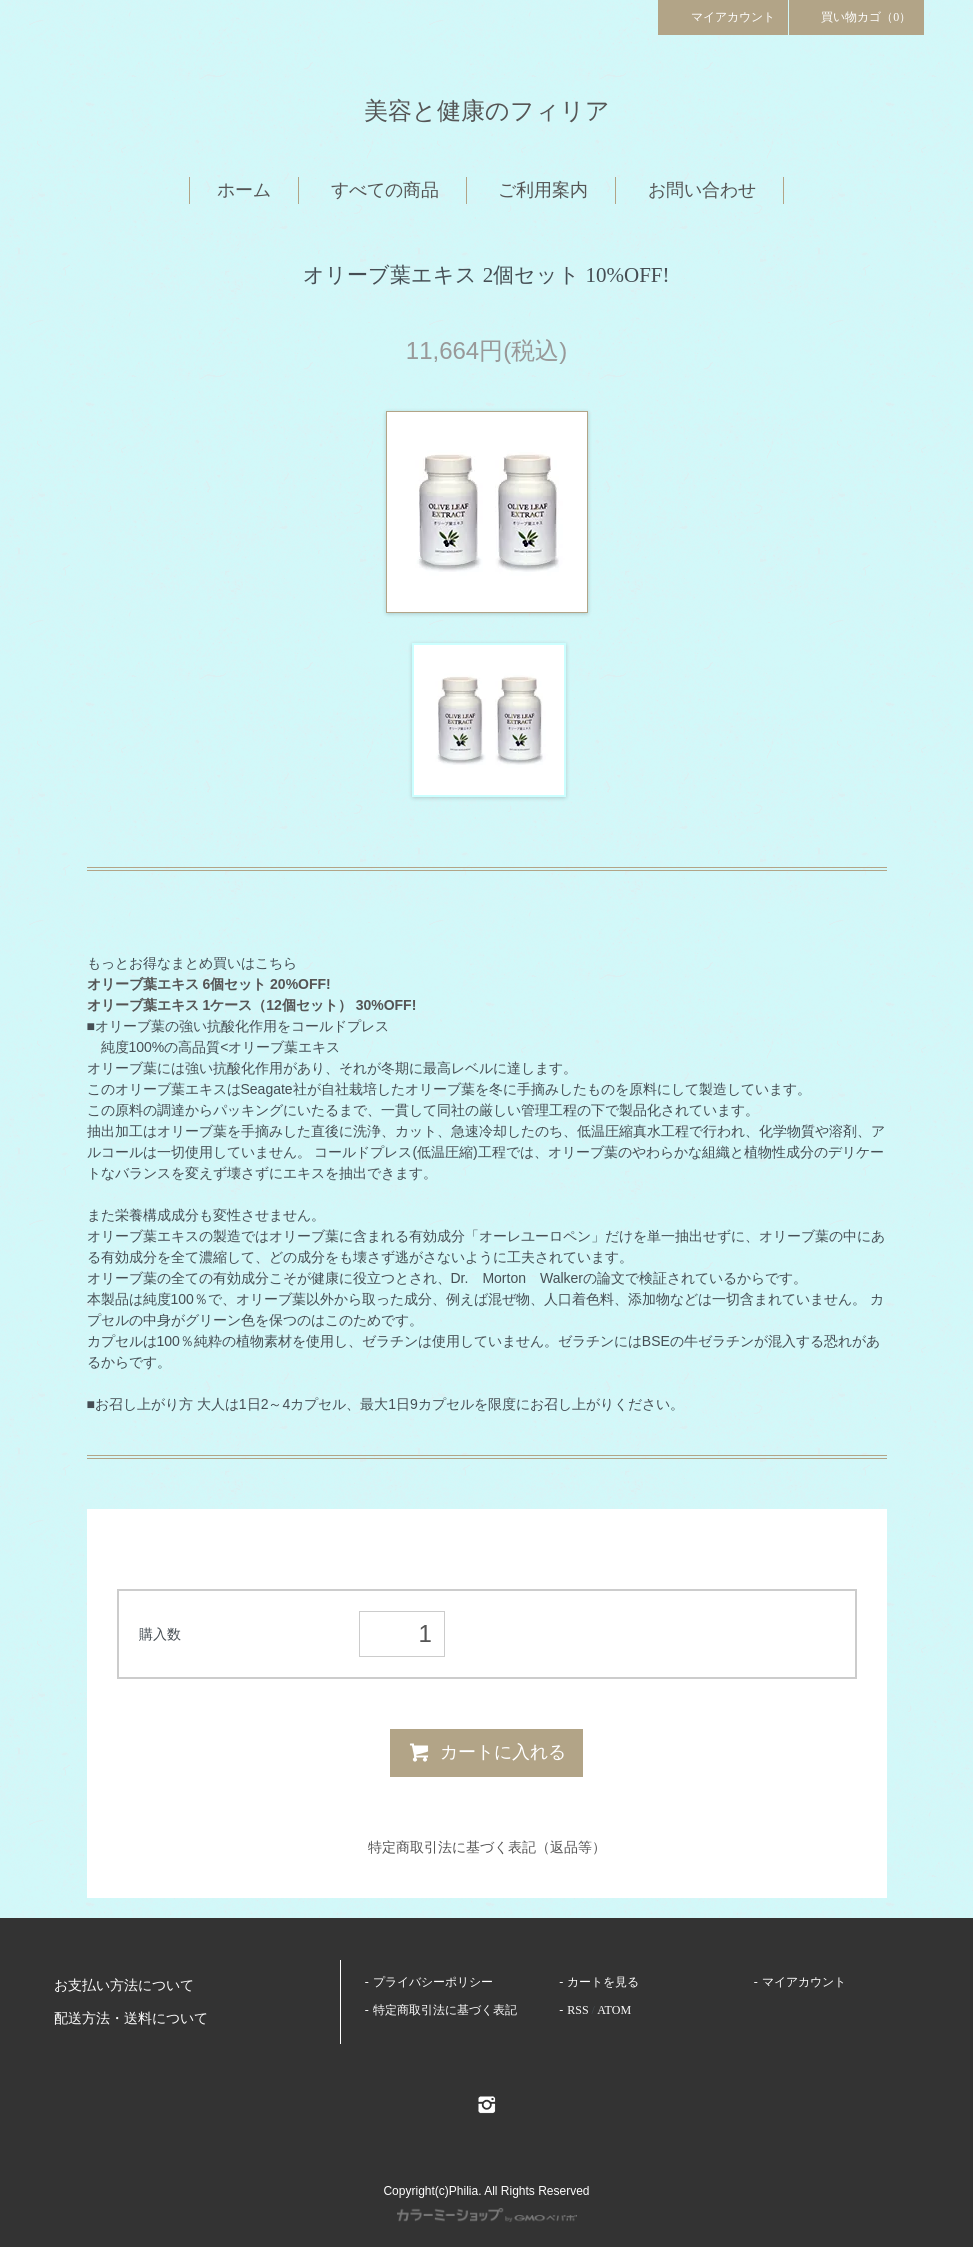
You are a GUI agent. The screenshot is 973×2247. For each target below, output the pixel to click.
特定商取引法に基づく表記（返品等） (487, 1847)
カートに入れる (486, 1752)
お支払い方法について (124, 1985)
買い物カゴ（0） (857, 16)
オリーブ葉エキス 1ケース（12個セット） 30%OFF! (252, 1005)
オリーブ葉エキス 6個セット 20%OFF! (209, 984)
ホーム (244, 190)
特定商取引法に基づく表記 (445, 2010)
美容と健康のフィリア (487, 111)
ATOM (614, 2010)
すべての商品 (385, 190)
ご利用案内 (543, 190)
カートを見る (603, 1982)
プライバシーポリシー (433, 1982)
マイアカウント (723, 16)
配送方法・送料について (131, 2018)
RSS (577, 2010)
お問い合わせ (702, 190)
